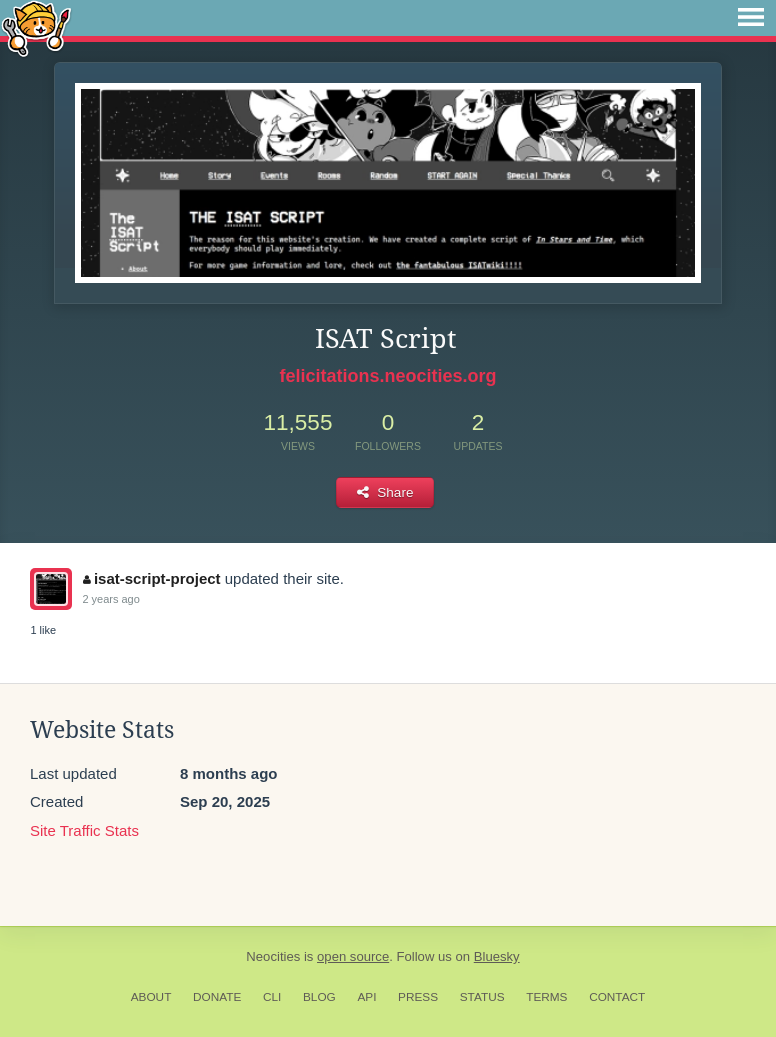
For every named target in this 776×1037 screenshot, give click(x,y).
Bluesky (497, 956)
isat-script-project (151, 578)
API (366, 997)
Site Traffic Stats (84, 830)
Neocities (273, 956)
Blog (319, 997)
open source (353, 956)
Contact (617, 997)
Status (482, 997)
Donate (217, 997)
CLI (272, 997)
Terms (546, 997)
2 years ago (110, 599)
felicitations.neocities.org (387, 376)
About (151, 997)
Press (418, 997)
